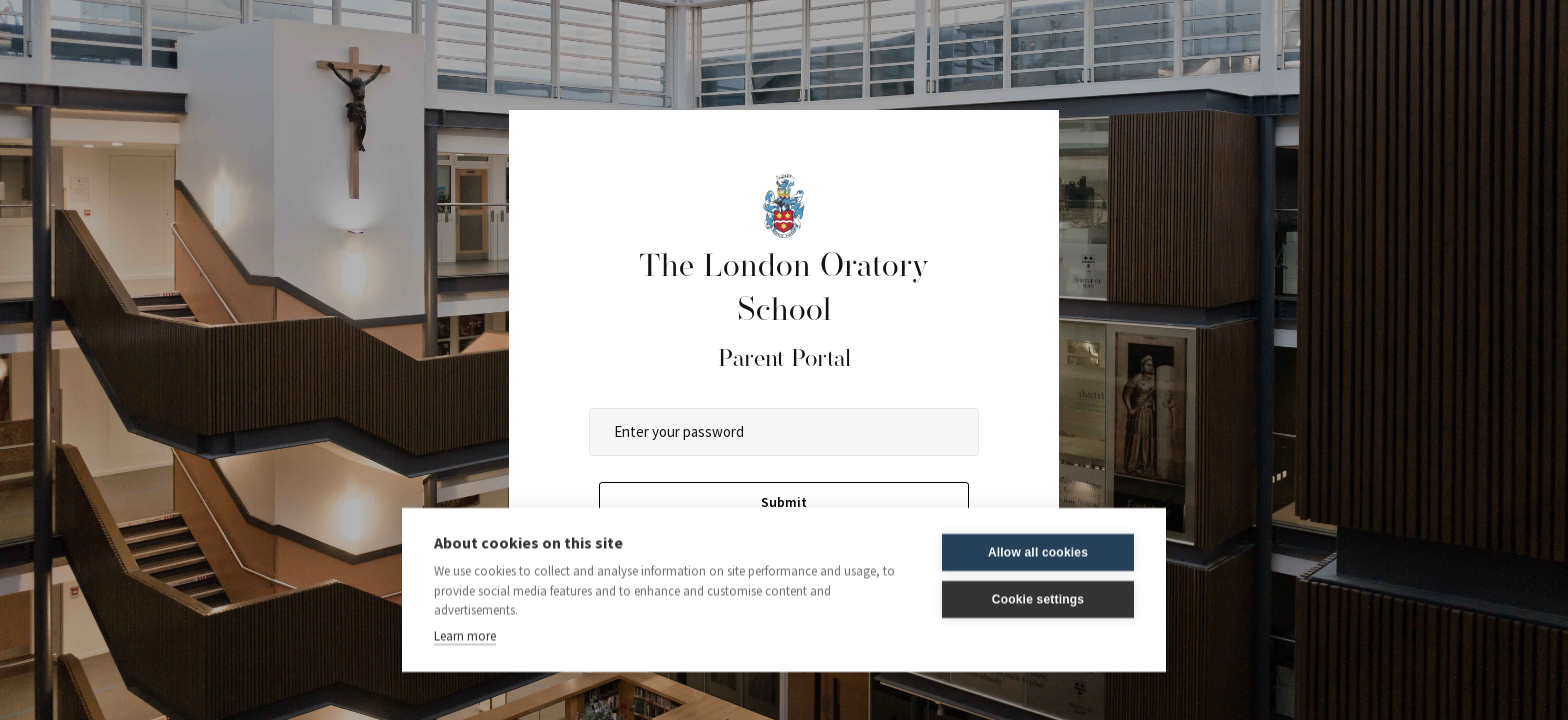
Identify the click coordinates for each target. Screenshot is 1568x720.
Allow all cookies (1038, 543)
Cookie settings (1038, 590)
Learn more (465, 626)
